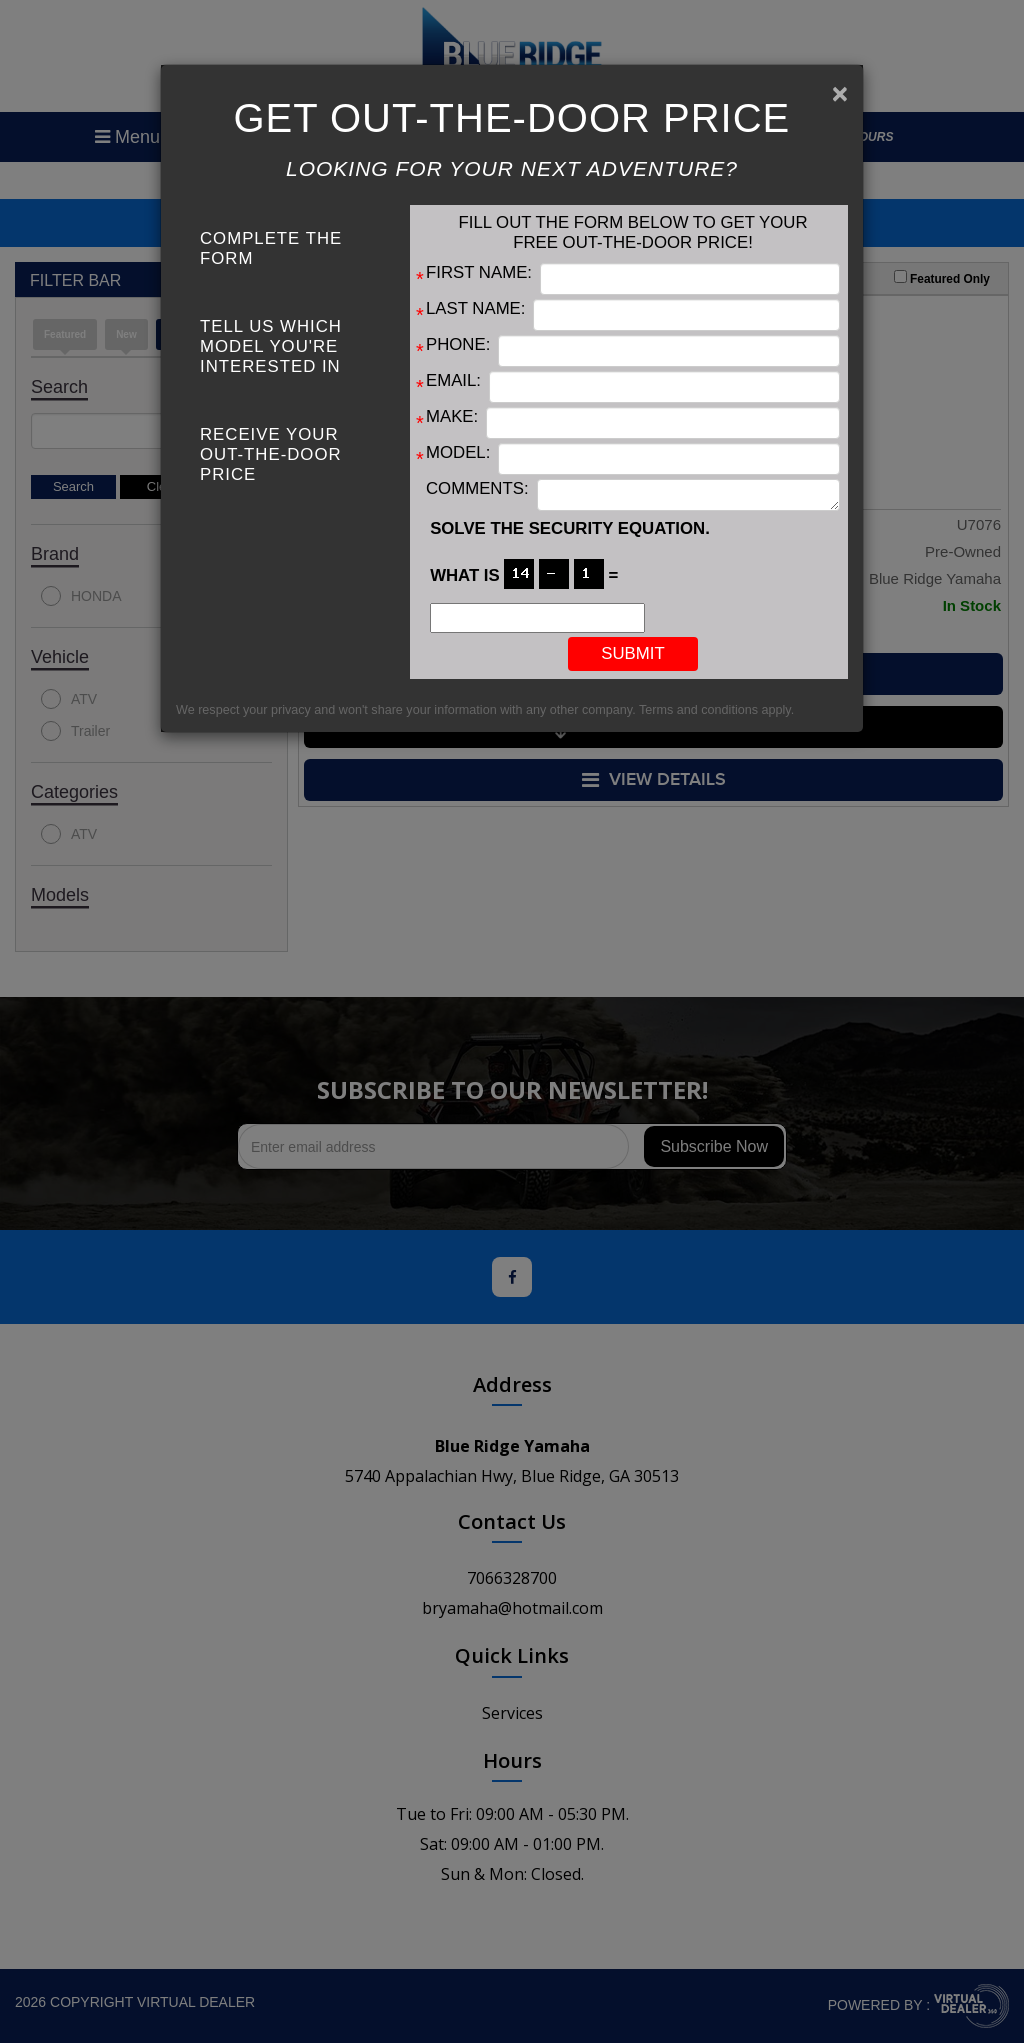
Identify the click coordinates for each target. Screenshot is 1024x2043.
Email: (453, 380)
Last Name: (475, 308)
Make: (452, 416)
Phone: (458, 344)
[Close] (840, 94)
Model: (458, 452)
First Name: (479, 272)
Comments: (477, 488)
